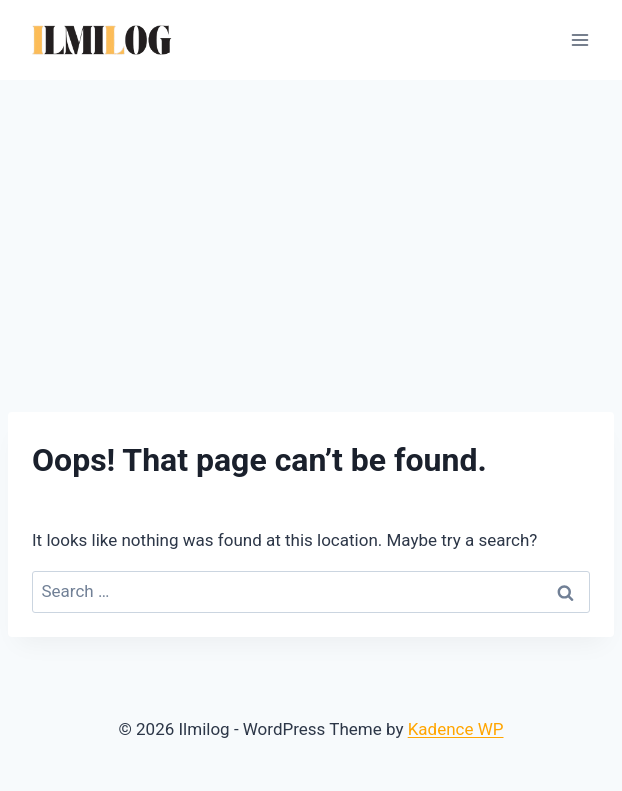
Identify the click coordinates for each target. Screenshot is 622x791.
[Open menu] (579, 39)
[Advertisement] (311, 230)
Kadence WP (456, 729)
